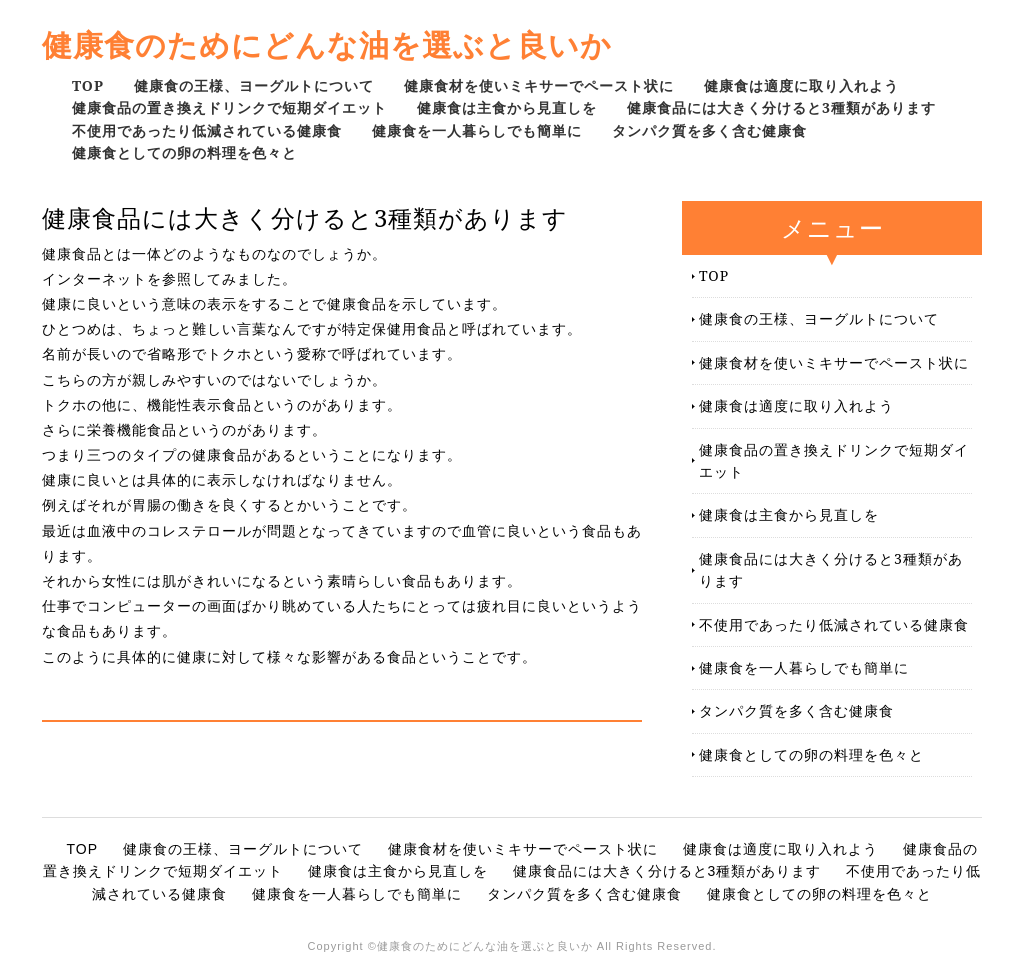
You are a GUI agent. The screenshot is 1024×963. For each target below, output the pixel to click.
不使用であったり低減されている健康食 (207, 130)
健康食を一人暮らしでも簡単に (477, 130)
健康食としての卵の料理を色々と (184, 152)
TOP (88, 85)
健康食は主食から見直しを (507, 107)
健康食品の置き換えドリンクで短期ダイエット (229, 107)
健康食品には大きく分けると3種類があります (781, 107)
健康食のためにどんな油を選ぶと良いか (327, 44)
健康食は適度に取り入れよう (801, 85)
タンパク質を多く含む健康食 (709, 130)
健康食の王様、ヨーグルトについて (254, 85)
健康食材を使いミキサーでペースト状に (539, 85)
